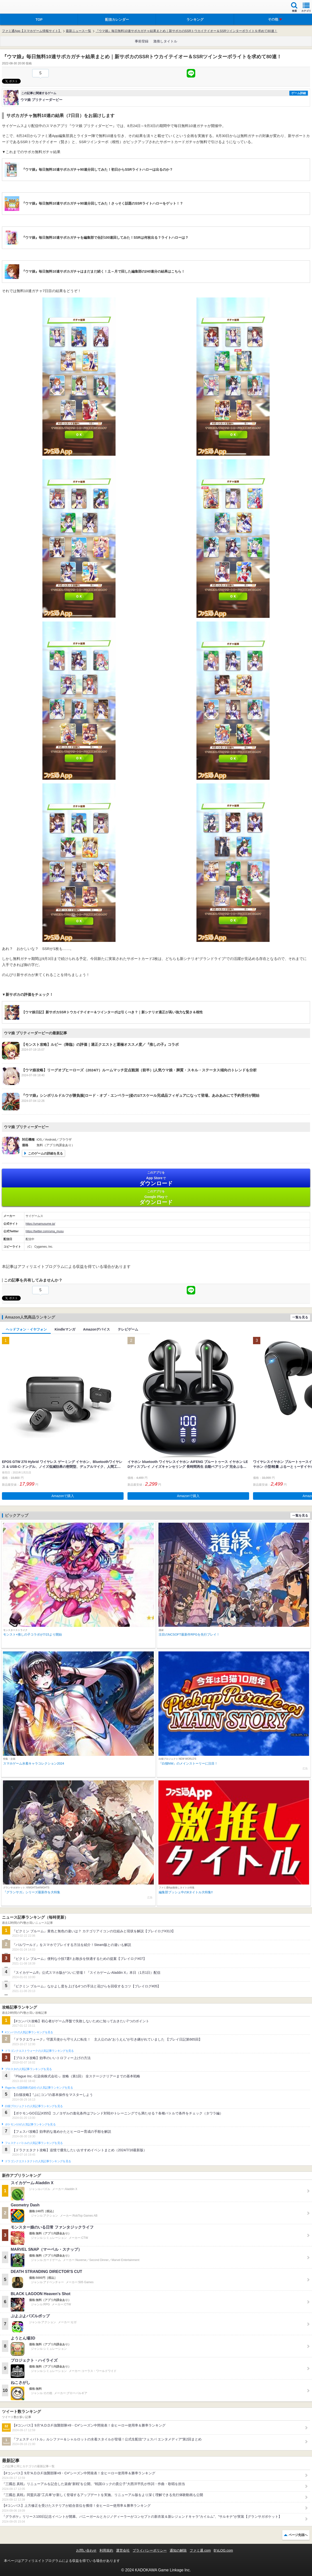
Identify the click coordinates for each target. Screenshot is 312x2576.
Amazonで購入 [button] (62, 1496)
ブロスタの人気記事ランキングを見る (28, 2069)
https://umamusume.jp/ (40, 1223)
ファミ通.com (200, 2550)
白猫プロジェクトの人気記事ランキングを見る (34, 2106)
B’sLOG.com (223, 2550)
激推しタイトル (165, 41)
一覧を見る (300, 1317)
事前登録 (141, 41)
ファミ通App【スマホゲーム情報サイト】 (31, 31)
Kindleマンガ (65, 1329)
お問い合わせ (86, 2550)
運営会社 (123, 2550)
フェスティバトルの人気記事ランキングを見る (34, 2143)
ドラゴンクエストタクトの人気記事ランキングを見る (38, 2161)
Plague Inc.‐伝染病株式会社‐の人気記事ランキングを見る (39, 2087)
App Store (156, 1178)
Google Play (156, 1197)
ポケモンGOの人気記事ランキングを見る (30, 2124)
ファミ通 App (18, 7)
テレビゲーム (128, 1329)
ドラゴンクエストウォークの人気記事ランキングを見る (39, 2050)
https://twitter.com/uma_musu (45, 1231)
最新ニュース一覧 (78, 31)
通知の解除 (178, 2550)
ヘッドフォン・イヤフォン (26, 1329)
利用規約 (106, 2550)
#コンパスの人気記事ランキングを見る (29, 2032)
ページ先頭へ (298, 2535)
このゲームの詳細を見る (45, 1153)
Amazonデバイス (96, 1329)
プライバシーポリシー (150, 2550)
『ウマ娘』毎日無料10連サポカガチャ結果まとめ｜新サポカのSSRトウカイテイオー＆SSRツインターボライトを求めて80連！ (186, 31)
